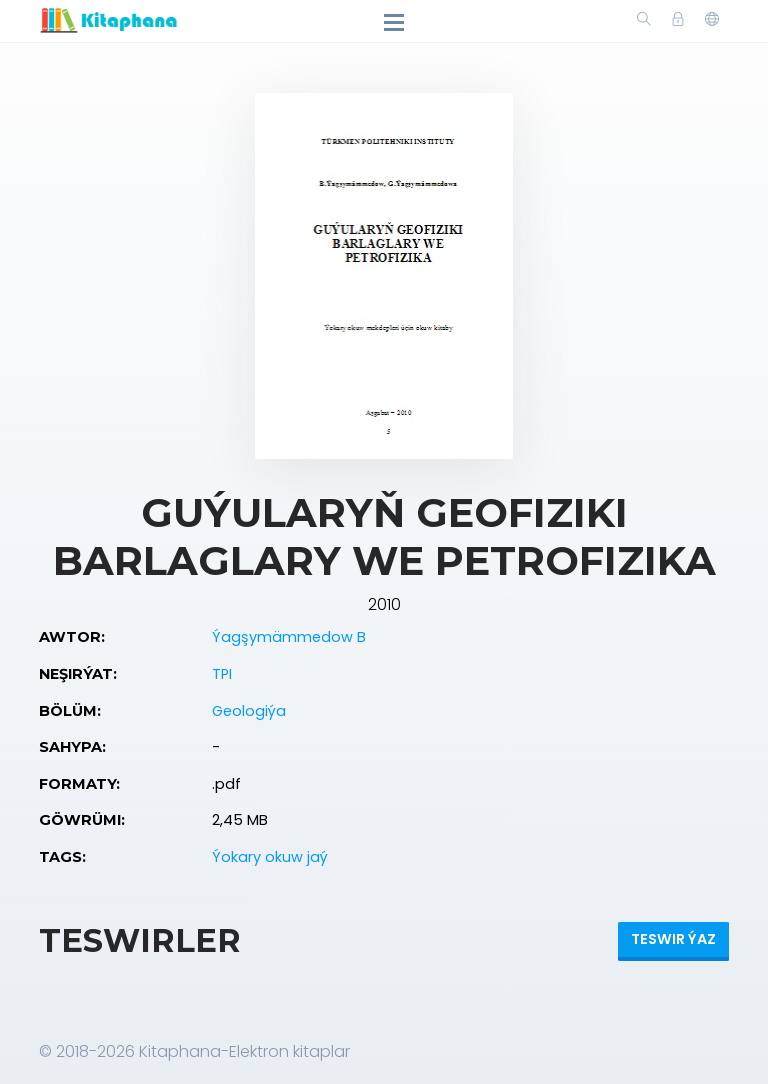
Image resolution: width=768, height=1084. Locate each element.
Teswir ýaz (673, 939)
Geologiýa (249, 711)
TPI (222, 674)
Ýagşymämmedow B (289, 637)
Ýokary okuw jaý (270, 857)
